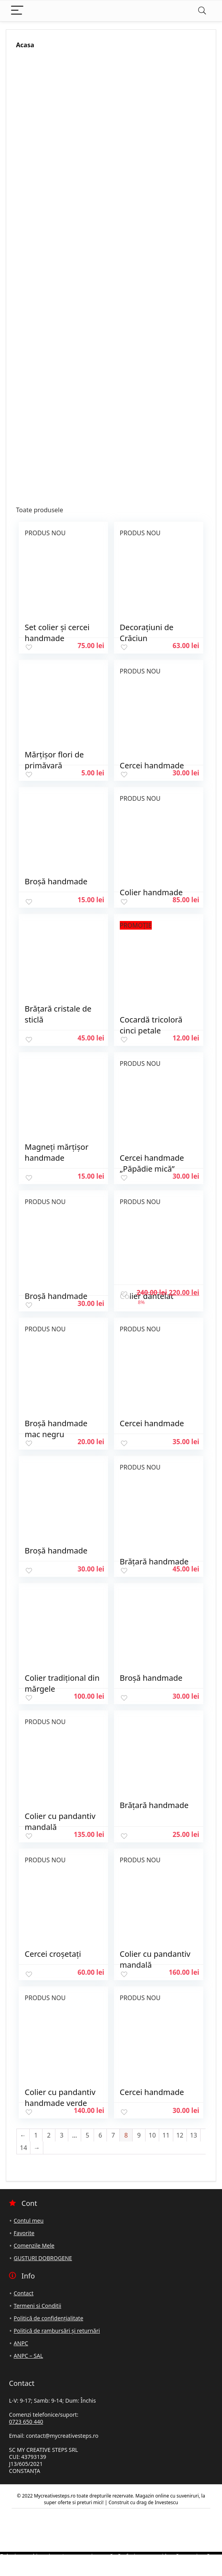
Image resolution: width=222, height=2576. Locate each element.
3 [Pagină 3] (61, 2135)
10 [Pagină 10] (152, 2135)
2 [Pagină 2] (48, 2135)
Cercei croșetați (53, 1954)
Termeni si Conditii (37, 2305)
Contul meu (29, 2220)
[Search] (202, 10)
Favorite (24, 2233)
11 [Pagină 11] (165, 2135)
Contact (24, 2293)
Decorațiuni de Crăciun (147, 632)
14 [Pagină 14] (23, 2147)
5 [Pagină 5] (87, 2135)
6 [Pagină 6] (100, 2135)
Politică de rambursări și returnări (57, 2330)
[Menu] (17, 10)
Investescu (166, 2502)
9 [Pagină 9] (138, 2135)
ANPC (21, 2343)
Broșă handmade (56, 881)
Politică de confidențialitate (48, 2318)
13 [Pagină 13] (193, 2135)
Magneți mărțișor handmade (56, 1152)
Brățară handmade (154, 1805)
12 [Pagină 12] (179, 2135)
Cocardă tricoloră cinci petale (151, 1025)
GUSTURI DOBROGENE (43, 2258)
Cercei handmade (152, 1423)
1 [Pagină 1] (35, 2135)
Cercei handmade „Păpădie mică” (152, 1163)
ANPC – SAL (28, 2355)
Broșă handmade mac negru (56, 1428)
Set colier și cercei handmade (57, 632)
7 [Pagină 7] (113, 2135)
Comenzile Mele (34, 2245)
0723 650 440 (26, 2421)
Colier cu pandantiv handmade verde (60, 2097)
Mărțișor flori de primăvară (54, 760)
